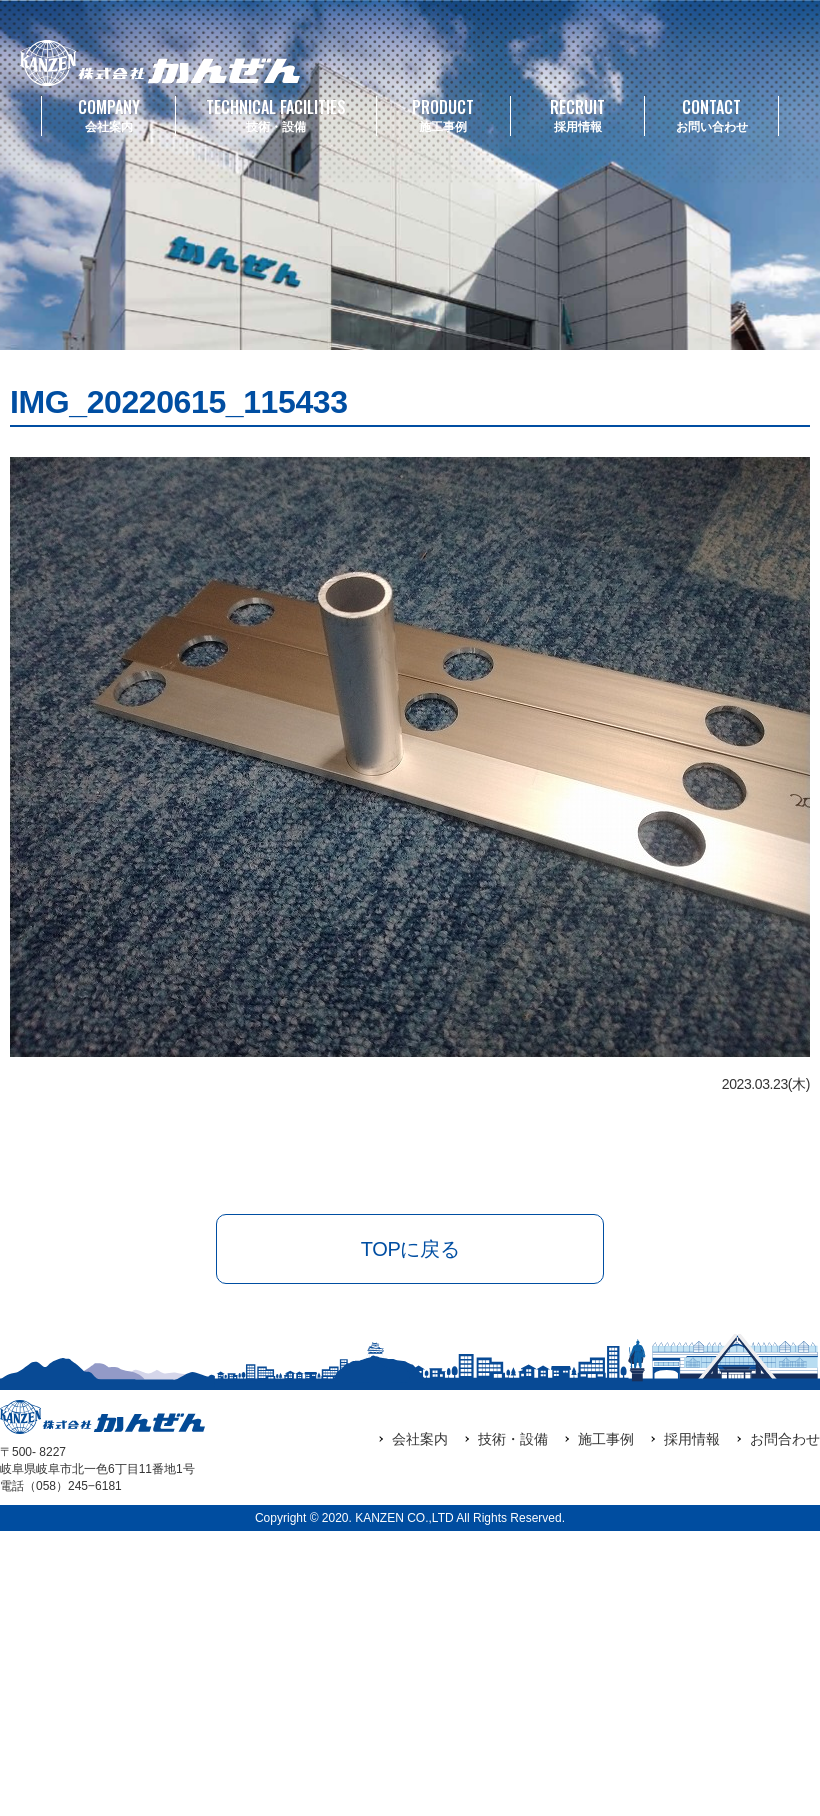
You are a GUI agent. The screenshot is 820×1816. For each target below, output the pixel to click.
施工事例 (443, 114)
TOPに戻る (410, 1249)
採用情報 (577, 114)
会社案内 (108, 114)
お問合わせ (785, 1439)
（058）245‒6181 (73, 1486)
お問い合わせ (711, 114)
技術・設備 (276, 114)
